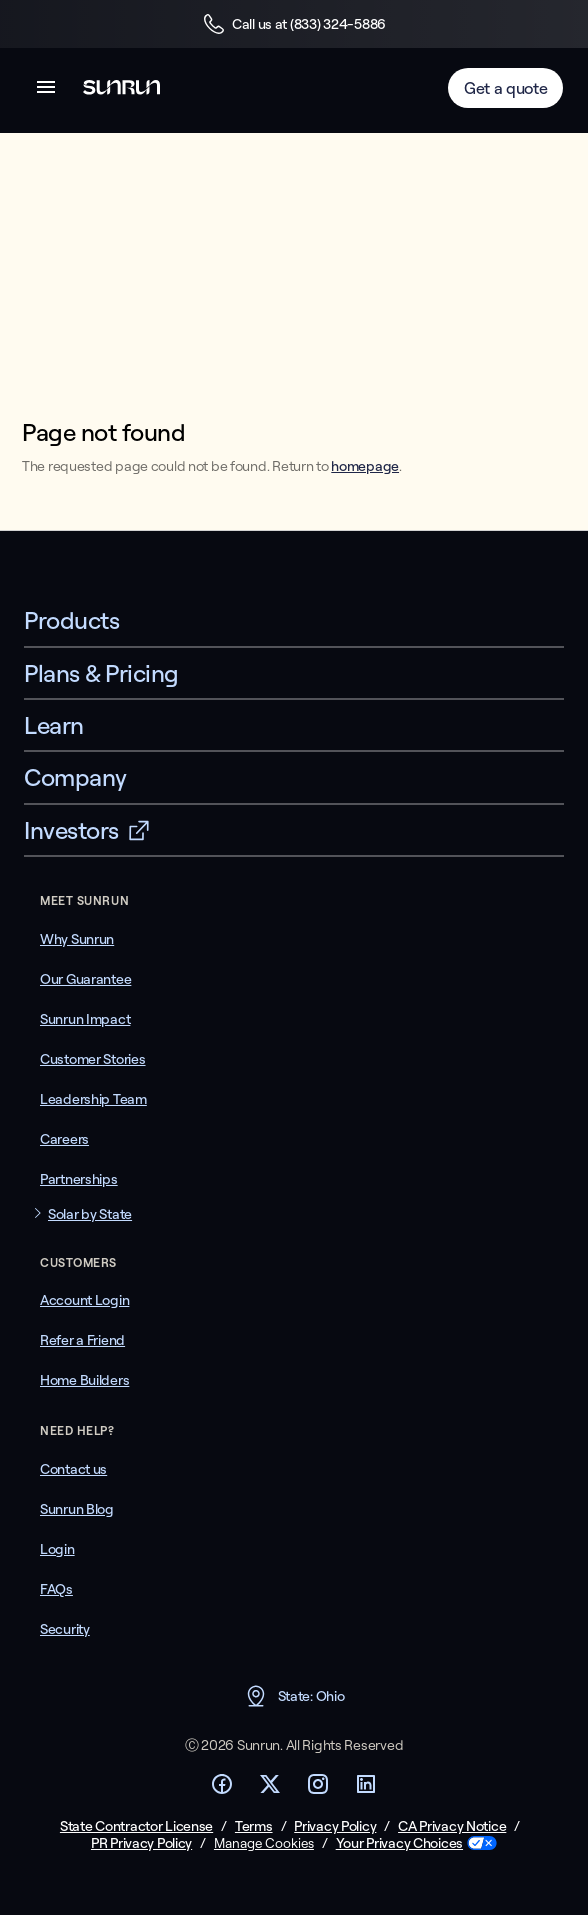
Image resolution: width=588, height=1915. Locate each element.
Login (57, 1549)
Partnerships (79, 1179)
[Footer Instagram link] (318, 1790)
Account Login (84, 1300)
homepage (365, 466)
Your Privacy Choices (399, 1843)
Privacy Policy (335, 1826)
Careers (64, 1139)
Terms (254, 1826)
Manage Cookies (264, 1843)
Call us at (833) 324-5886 (294, 24)
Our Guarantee (85, 979)
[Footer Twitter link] (270, 1790)
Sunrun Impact (85, 1019)
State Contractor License (136, 1826)
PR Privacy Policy (141, 1843)
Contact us (73, 1469)
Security (65, 1629)
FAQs (56, 1589)
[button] (46, 90)
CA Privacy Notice (452, 1826)
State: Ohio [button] (294, 1696)
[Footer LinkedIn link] (366, 1790)
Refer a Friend (82, 1340)
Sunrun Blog (77, 1509)
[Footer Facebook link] (222, 1790)
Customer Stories (93, 1059)
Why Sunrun (77, 939)
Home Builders (84, 1380)
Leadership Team (93, 1099)
